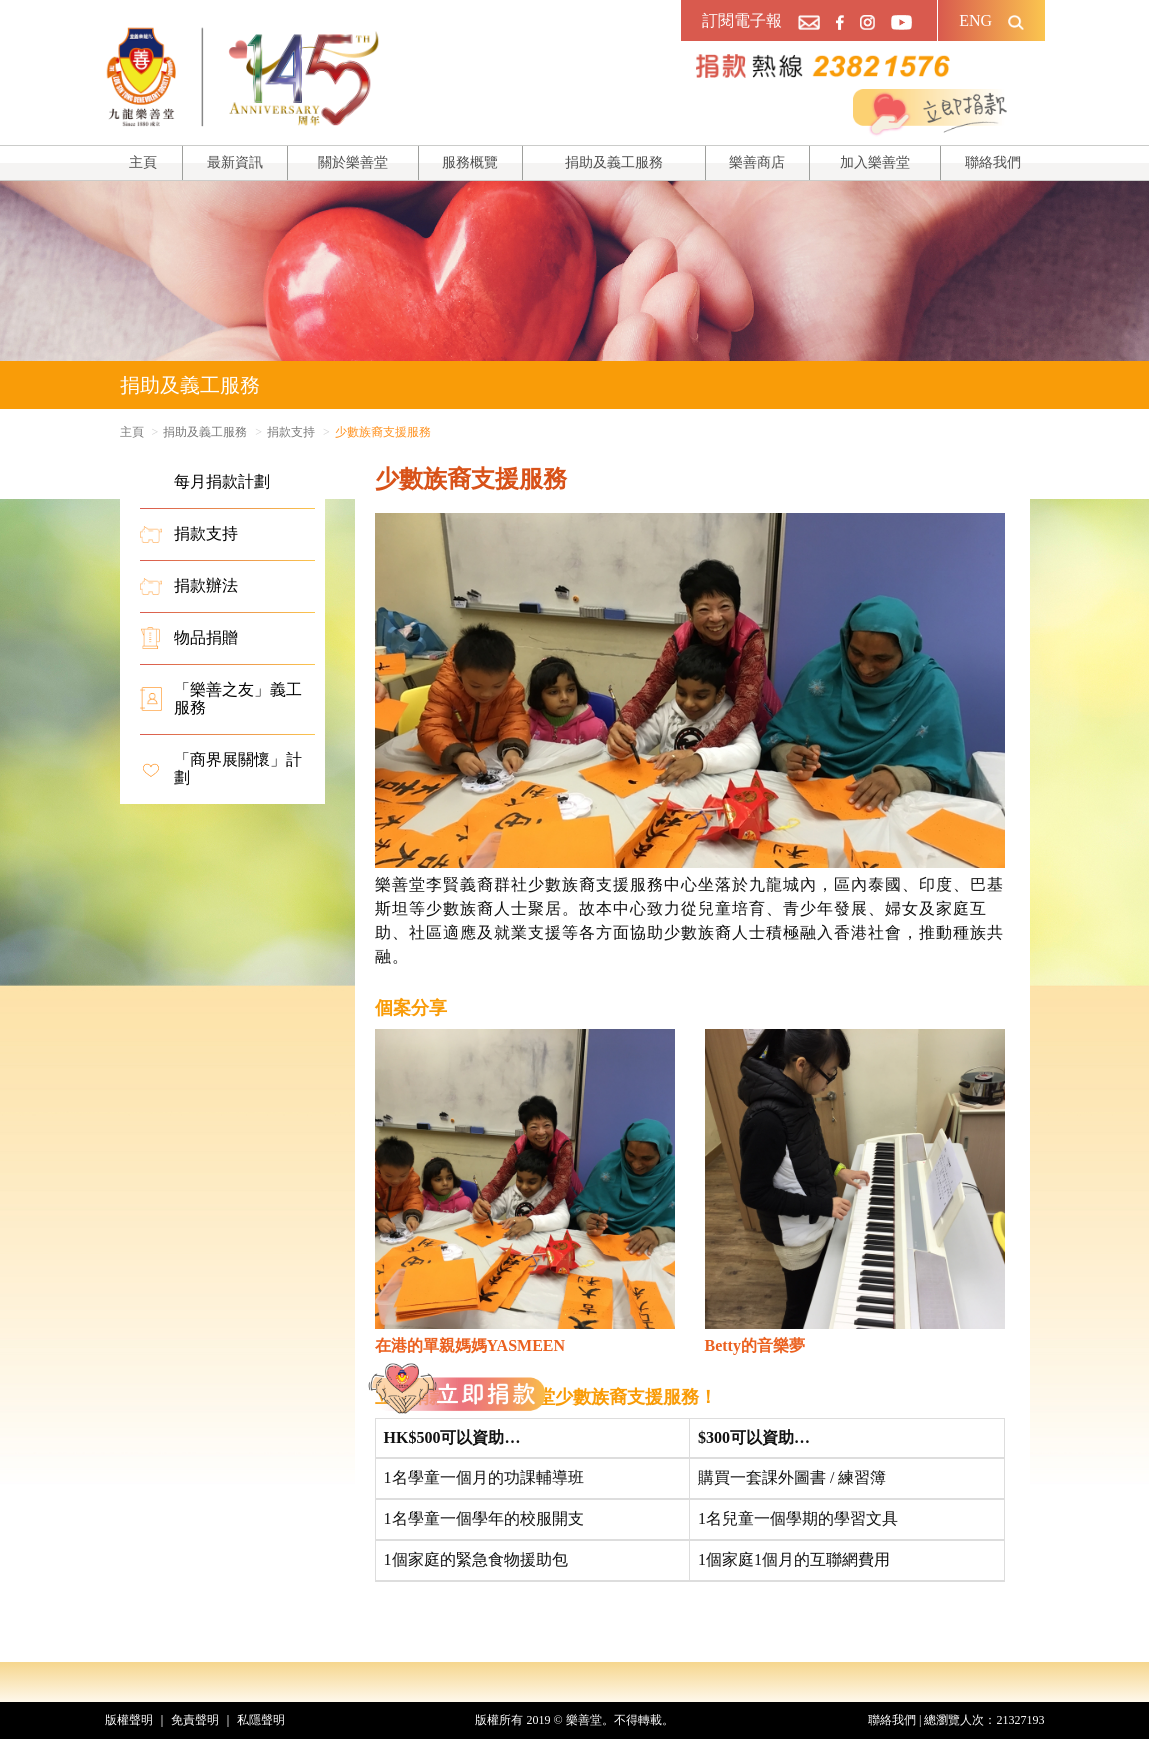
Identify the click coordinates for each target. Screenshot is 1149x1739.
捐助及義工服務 (614, 162)
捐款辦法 (189, 586)
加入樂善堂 (875, 162)
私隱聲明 (261, 1720)
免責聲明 (195, 1720)
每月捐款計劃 (205, 482)
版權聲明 (129, 1720)
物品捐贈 (189, 638)
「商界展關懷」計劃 (221, 769)
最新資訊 (235, 162)
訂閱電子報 (742, 20)
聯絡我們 (993, 162)
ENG (975, 20)
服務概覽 (470, 162)
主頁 (143, 162)
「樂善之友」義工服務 (221, 699)
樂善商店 (757, 162)
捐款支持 (291, 432)
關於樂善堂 (353, 162)
